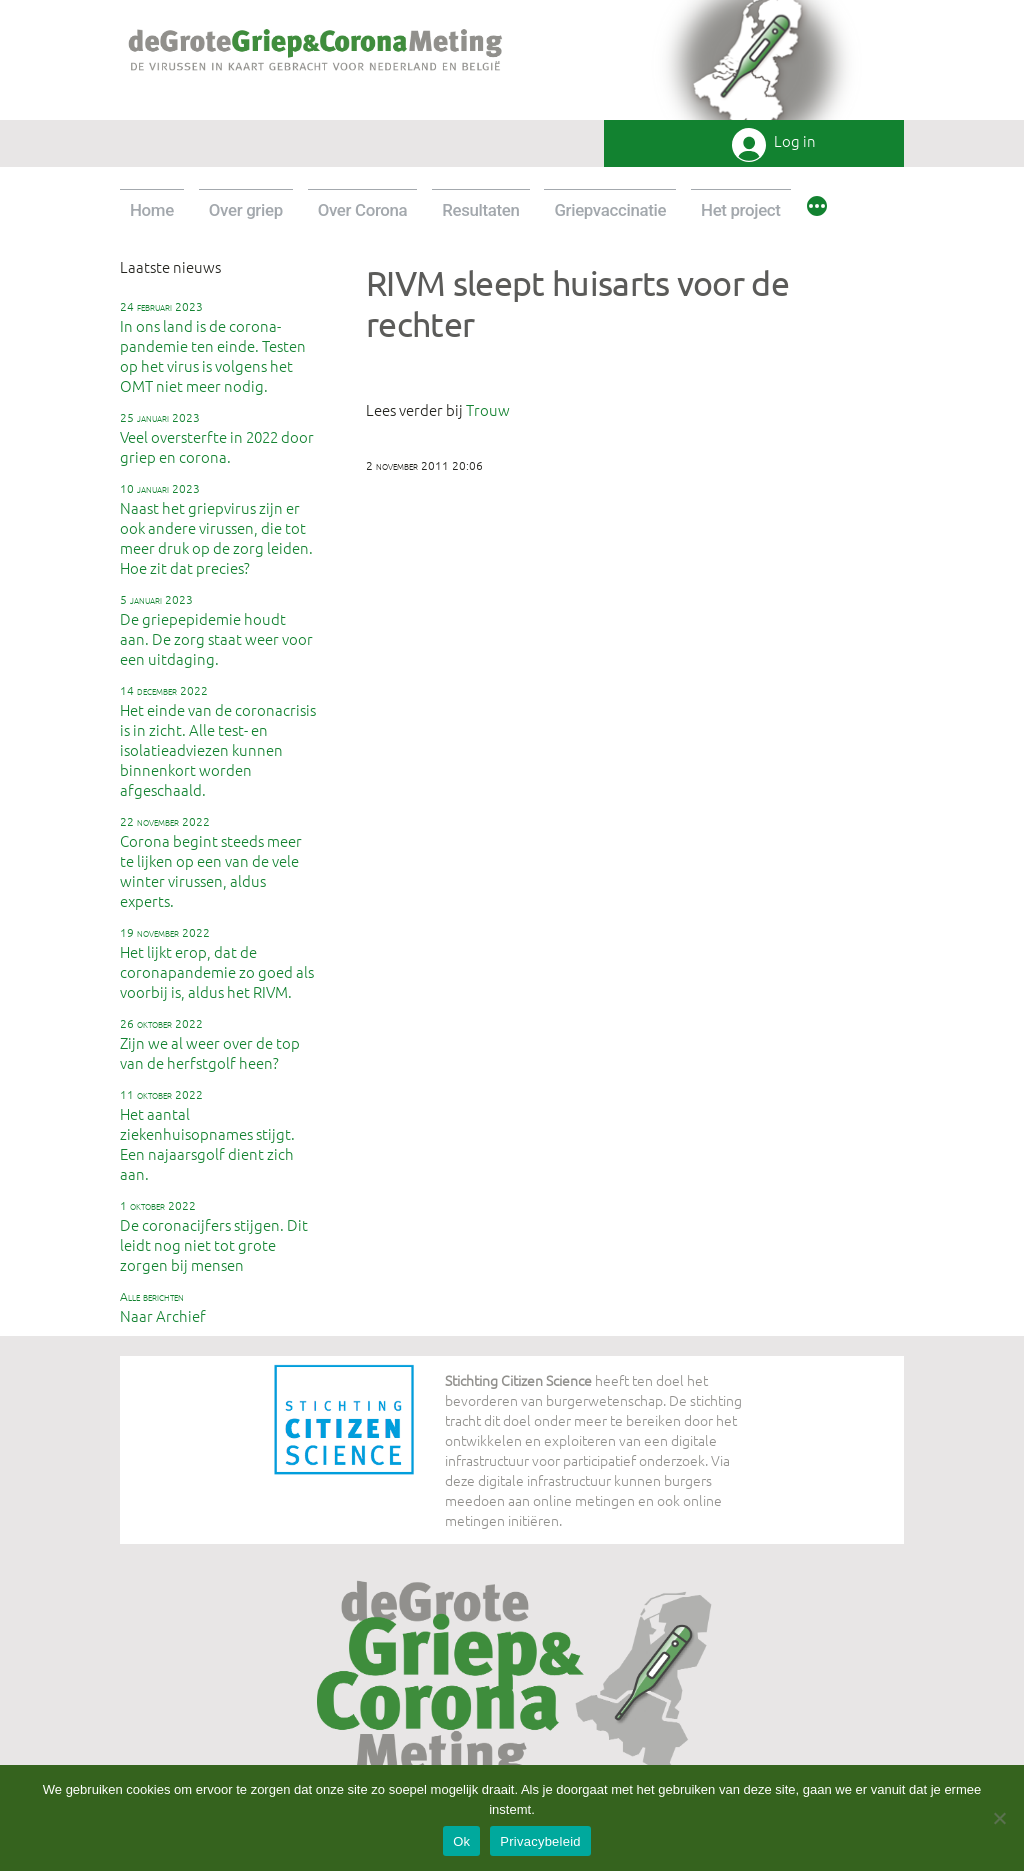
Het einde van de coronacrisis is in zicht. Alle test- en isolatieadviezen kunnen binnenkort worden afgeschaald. (218, 741)
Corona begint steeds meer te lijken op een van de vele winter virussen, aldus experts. (211, 862)
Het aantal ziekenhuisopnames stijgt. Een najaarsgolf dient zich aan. (207, 1135)
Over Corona (363, 210)
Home (152, 210)
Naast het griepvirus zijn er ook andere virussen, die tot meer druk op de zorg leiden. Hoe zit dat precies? (216, 529)
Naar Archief (163, 1307)
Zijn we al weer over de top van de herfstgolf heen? (210, 1044)
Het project (741, 210)
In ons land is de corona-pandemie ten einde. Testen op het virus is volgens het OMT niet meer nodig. (213, 347)
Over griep (246, 210)
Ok (461, 1841)
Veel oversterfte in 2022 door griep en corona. (217, 438)
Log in (795, 141)
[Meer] (817, 209)
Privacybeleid (540, 1841)
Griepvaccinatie (610, 210)
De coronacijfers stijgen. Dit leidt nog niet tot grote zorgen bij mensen (214, 1236)
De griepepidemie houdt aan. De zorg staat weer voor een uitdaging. (216, 630)
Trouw (488, 409)
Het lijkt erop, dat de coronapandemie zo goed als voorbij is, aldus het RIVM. (217, 963)
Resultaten (480, 210)
